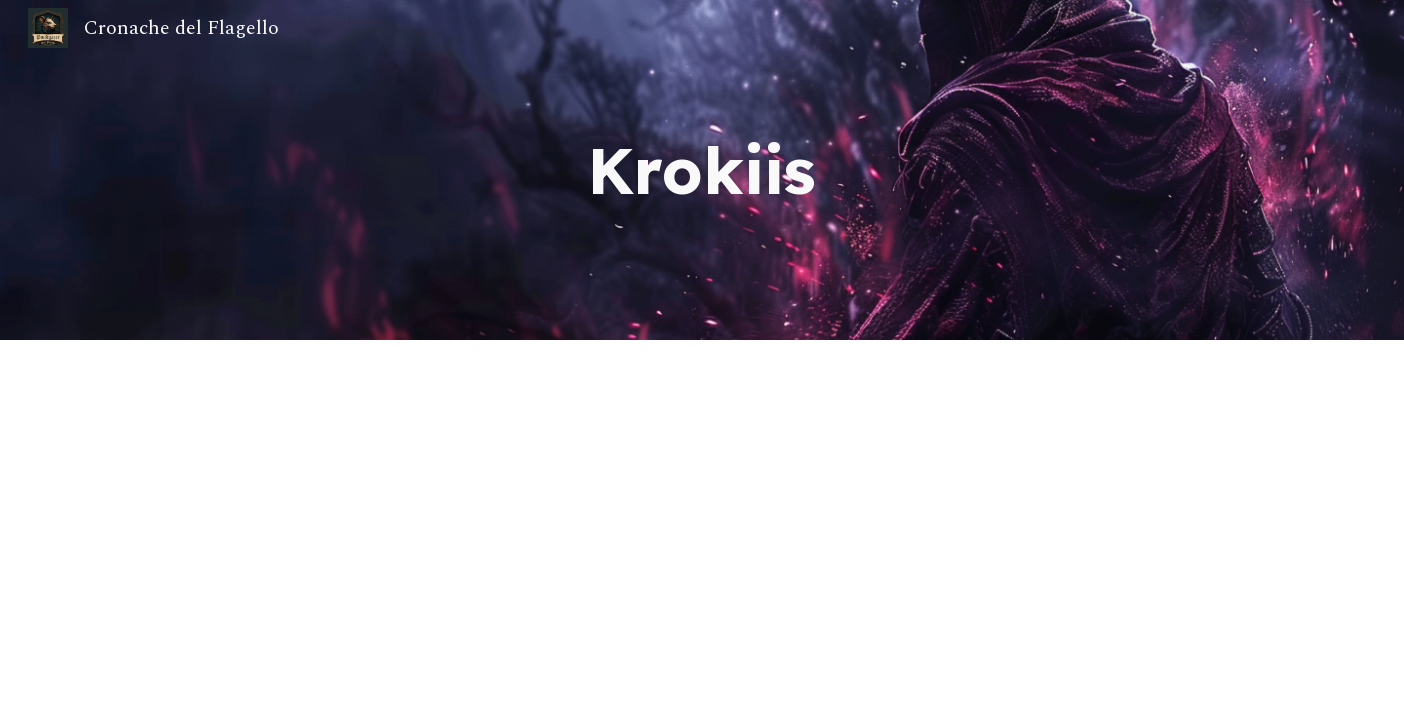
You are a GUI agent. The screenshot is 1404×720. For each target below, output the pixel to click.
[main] (702, 170)
